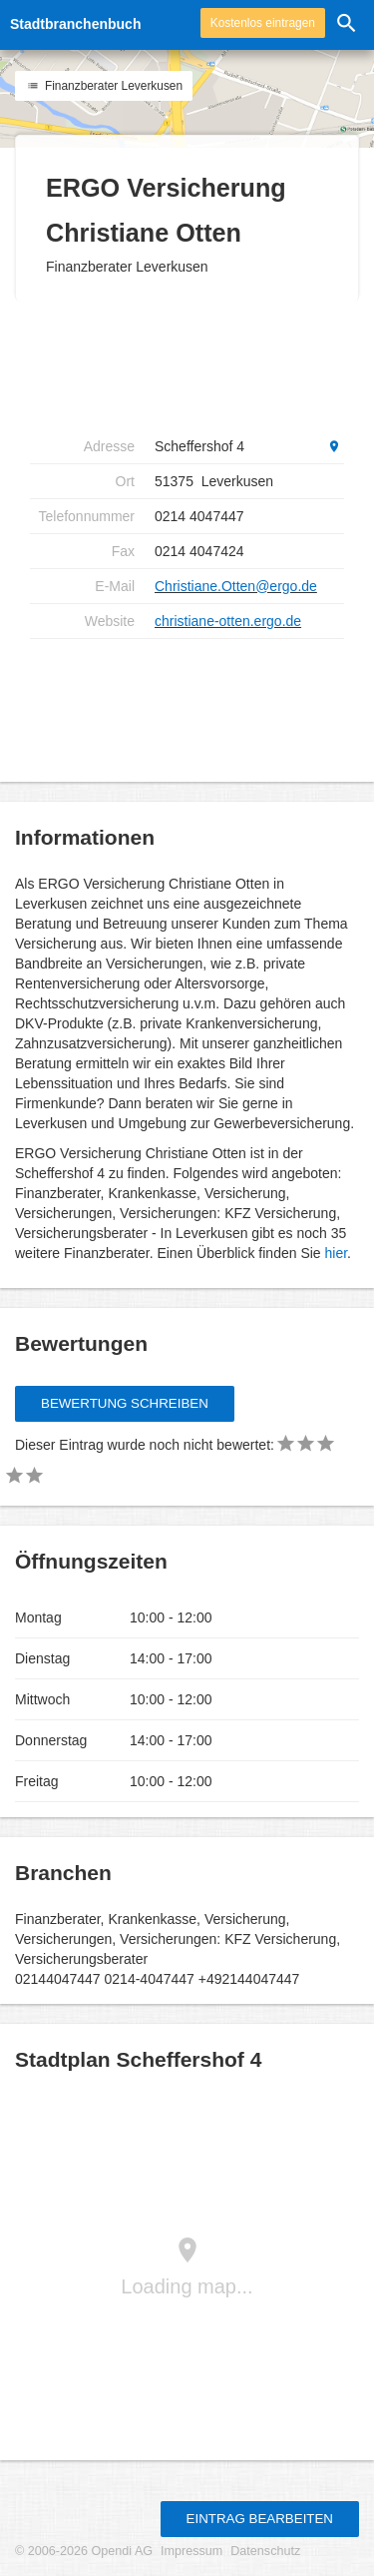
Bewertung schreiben (124, 1403)
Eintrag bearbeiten (260, 2518)
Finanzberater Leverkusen (104, 86)
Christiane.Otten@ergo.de (236, 586)
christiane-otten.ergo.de (228, 621)
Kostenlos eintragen (262, 23)
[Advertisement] (189, 365)
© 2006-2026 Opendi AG (84, 2551)
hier (336, 1253)
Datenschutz (265, 2551)
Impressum (191, 2551)
